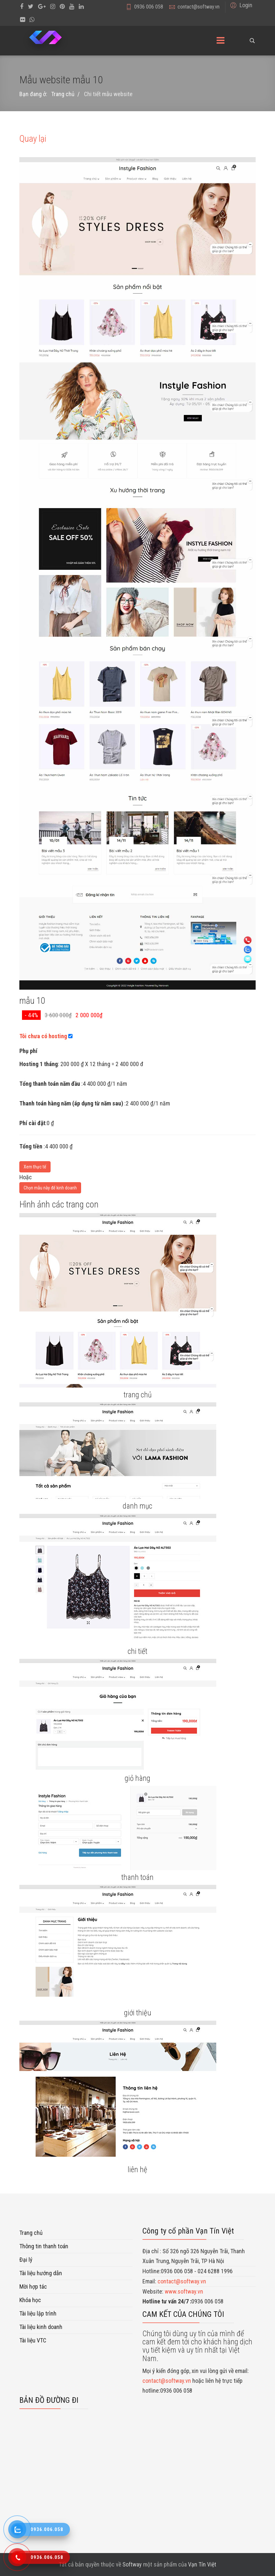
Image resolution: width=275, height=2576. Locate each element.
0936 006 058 (148, 7)
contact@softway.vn (199, 7)
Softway (132, 2564)
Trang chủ (31, 2232)
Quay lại (32, 139)
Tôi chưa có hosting (43, 1036)
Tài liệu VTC (32, 2340)
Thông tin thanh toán (43, 2246)
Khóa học (30, 2300)
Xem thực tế (35, 1166)
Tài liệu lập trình (37, 2313)
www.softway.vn (184, 2291)
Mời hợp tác (33, 2286)
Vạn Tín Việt (202, 2564)
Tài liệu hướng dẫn (40, 2273)
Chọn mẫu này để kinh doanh (50, 1187)
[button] (240, 5)
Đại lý (25, 2259)
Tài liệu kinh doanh (40, 2326)
